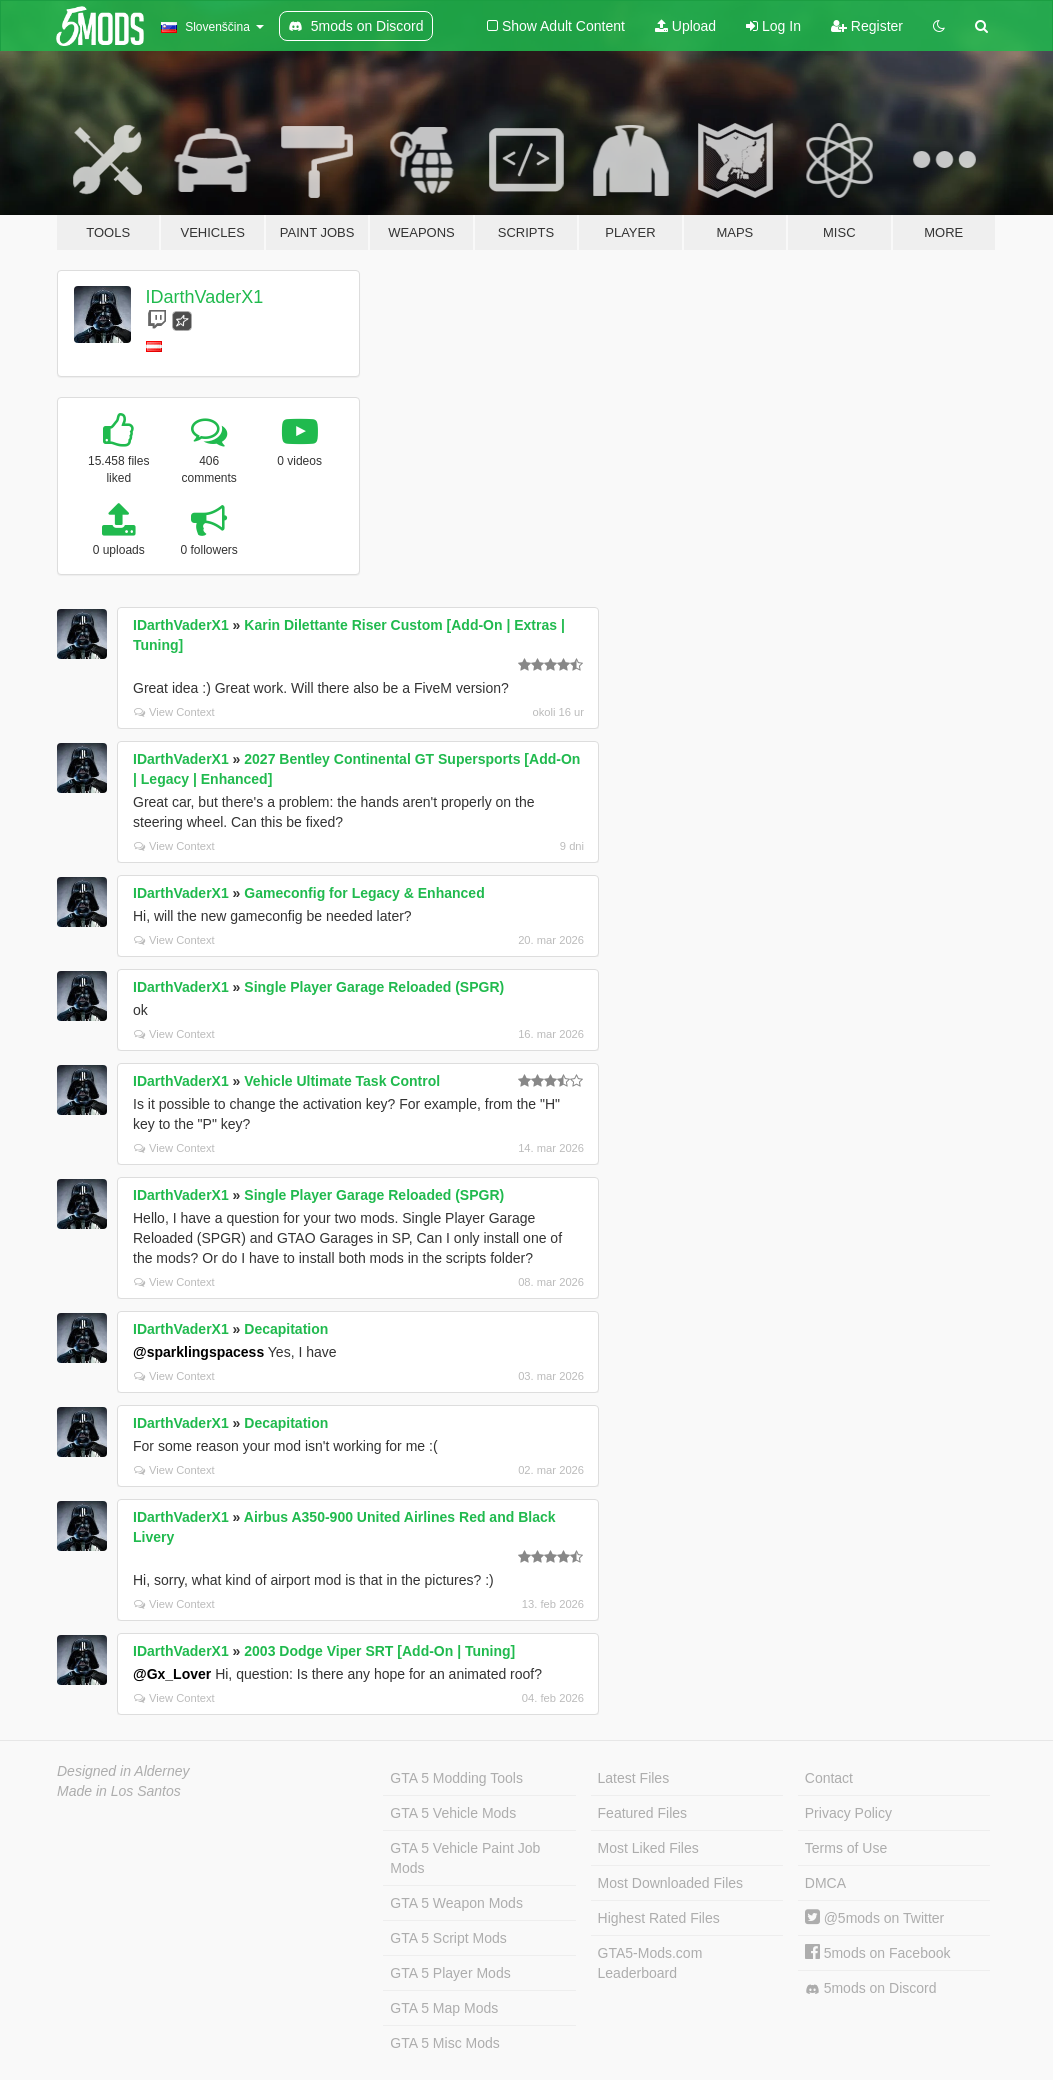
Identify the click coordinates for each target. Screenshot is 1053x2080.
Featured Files (642, 1813)
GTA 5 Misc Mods (444, 2043)
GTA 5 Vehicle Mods (453, 1813)
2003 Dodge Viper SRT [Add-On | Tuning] (379, 1651)
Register (867, 26)
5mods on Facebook (878, 1953)
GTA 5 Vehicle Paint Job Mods (465, 1858)
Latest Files (634, 1778)
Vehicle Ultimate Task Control (342, 1081)
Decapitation (286, 1329)
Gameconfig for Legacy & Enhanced (364, 893)
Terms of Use (846, 1848)
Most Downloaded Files (671, 1883)
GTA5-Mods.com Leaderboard (650, 1963)
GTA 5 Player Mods (450, 1973)
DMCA (825, 1883)
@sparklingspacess (198, 1352)
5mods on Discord (871, 1988)
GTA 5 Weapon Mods (456, 1903)
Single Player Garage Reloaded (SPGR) (374, 987)
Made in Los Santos (119, 1791)
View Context (174, 712)
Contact (829, 1778)
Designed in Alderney (123, 1771)
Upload (685, 26)
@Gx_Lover (172, 1674)
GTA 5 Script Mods (448, 1938)
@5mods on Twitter (874, 1918)
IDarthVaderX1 (205, 297)
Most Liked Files (648, 1848)
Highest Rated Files (659, 1918)
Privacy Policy (848, 1813)
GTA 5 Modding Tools (456, 1778)
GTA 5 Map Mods (444, 2008)
